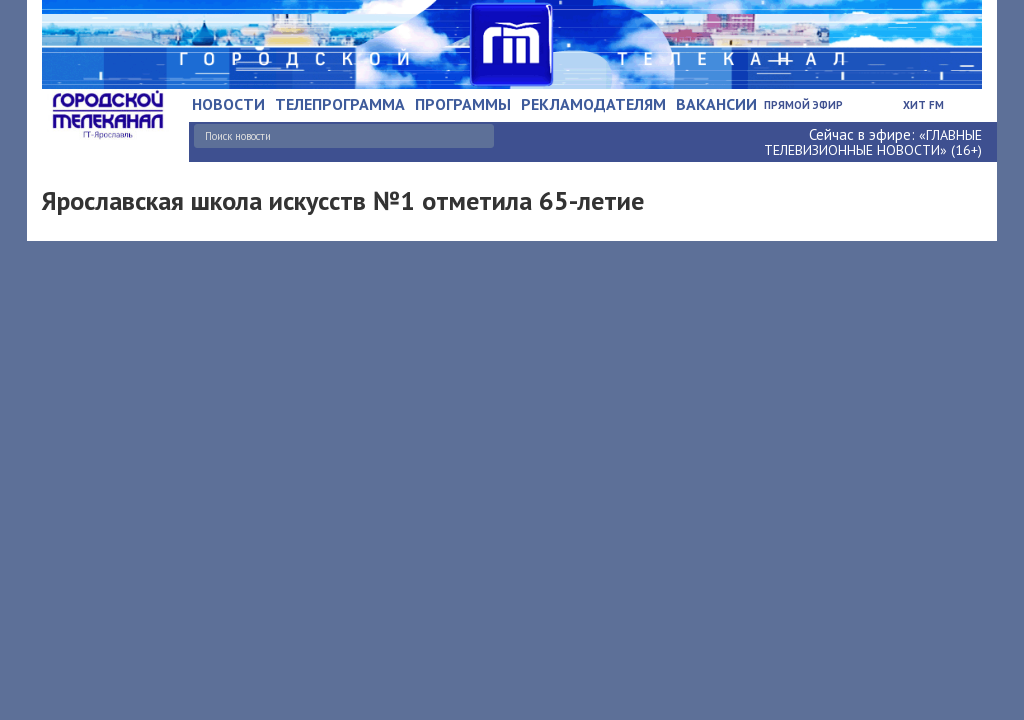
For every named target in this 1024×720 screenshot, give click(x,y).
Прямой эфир (803, 105)
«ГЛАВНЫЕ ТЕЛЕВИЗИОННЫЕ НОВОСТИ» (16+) (873, 142)
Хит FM (923, 105)
